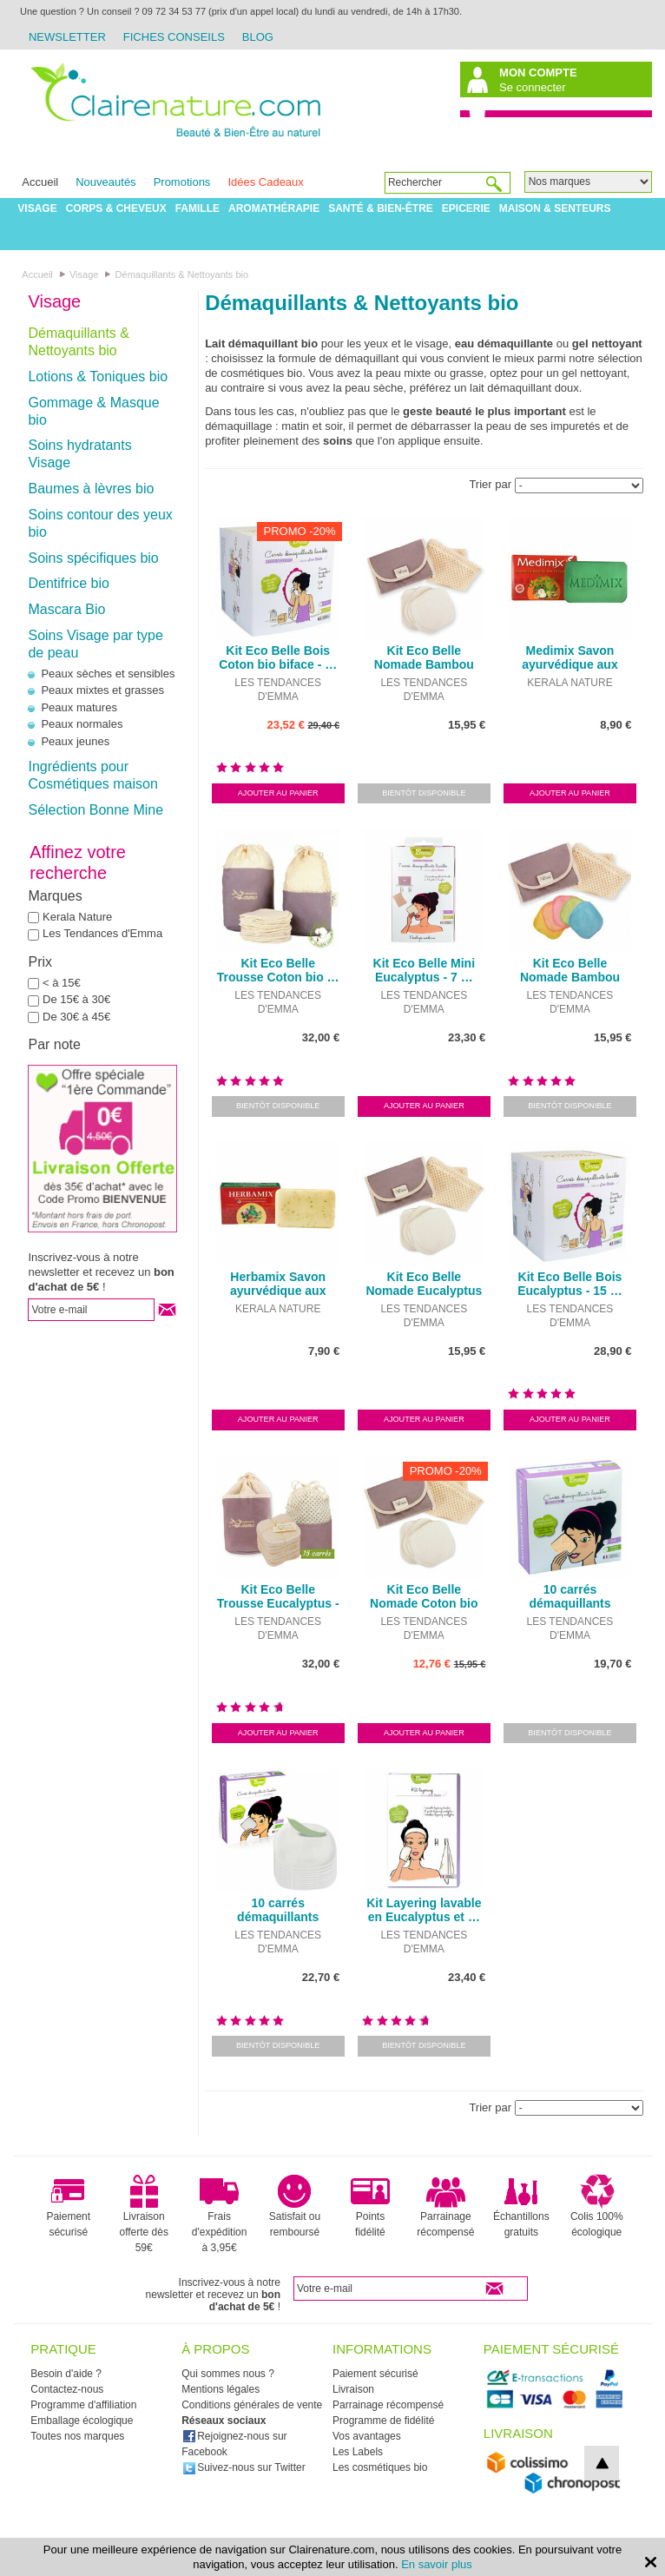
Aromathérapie (273, 208)
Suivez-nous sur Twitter (244, 2467)
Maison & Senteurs (555, 208)
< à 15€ (62, 982)
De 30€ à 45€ (76, 1016)
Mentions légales (220, 2389)
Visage (36, 208)
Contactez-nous (66, 2389)
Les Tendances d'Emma (102, 933)
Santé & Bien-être (380, 208)
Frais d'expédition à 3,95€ (219, 2214)
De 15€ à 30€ (76, 999)
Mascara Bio (66, 609)
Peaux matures (78, 707)
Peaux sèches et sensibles (107, 673)
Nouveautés (105, 181)
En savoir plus (436, 2564)
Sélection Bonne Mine (95, 810)
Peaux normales (81, 723)
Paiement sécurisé (68, 2206)
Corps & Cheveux (116, 208)
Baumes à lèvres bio (91, 488)
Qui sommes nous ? (227, 2374)
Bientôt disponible (423, 793)
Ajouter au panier (278, 793)
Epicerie (466, 208)
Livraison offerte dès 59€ (143, 2214)
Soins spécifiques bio (93, 558)
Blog (257, 36)
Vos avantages (366, 2436)
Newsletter (67, 36)
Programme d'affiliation (83, 2405)
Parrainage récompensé (445, 2206)
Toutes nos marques (77, 2436)
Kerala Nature (77, 916)
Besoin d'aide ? (66, 2374)
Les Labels (357, 2452)
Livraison (353, 2389)
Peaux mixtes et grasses (102, 690)
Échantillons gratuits (521, 2206)
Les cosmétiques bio (379, 2467)
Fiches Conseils (174, 36)
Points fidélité (370, 2206)
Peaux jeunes (75, 741)
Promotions (182, 181)
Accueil (40, 181)
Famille (197, 208)
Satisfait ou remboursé (294, 2206)
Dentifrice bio (68, 583)
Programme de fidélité (383, 2420)
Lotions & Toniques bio (98, 376)
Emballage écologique (81, 2420)
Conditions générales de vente (251, 2405)
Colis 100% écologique (596, 2206)
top (601, 2463)
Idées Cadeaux (265, 181)
